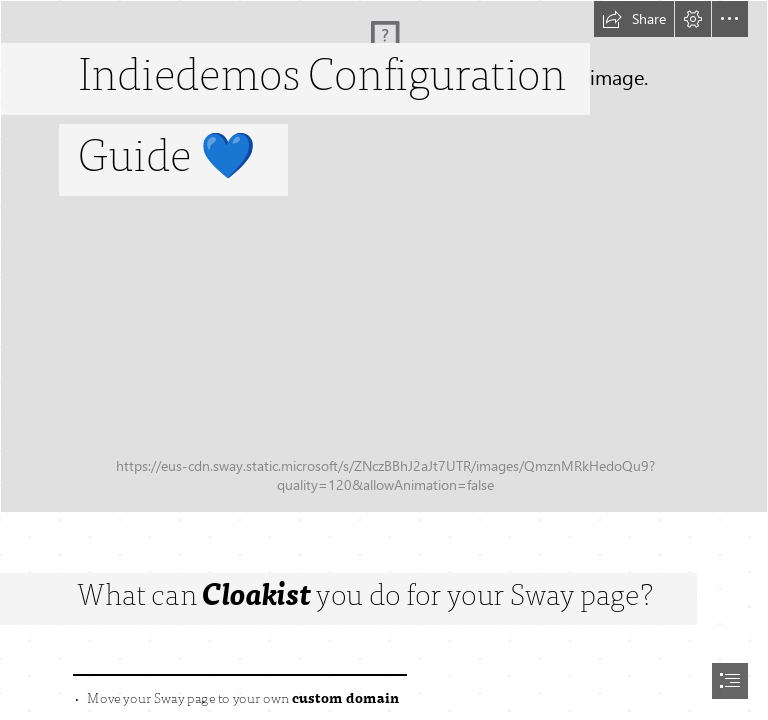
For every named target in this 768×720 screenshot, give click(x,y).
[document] (384, 360)
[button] (634, 19)
